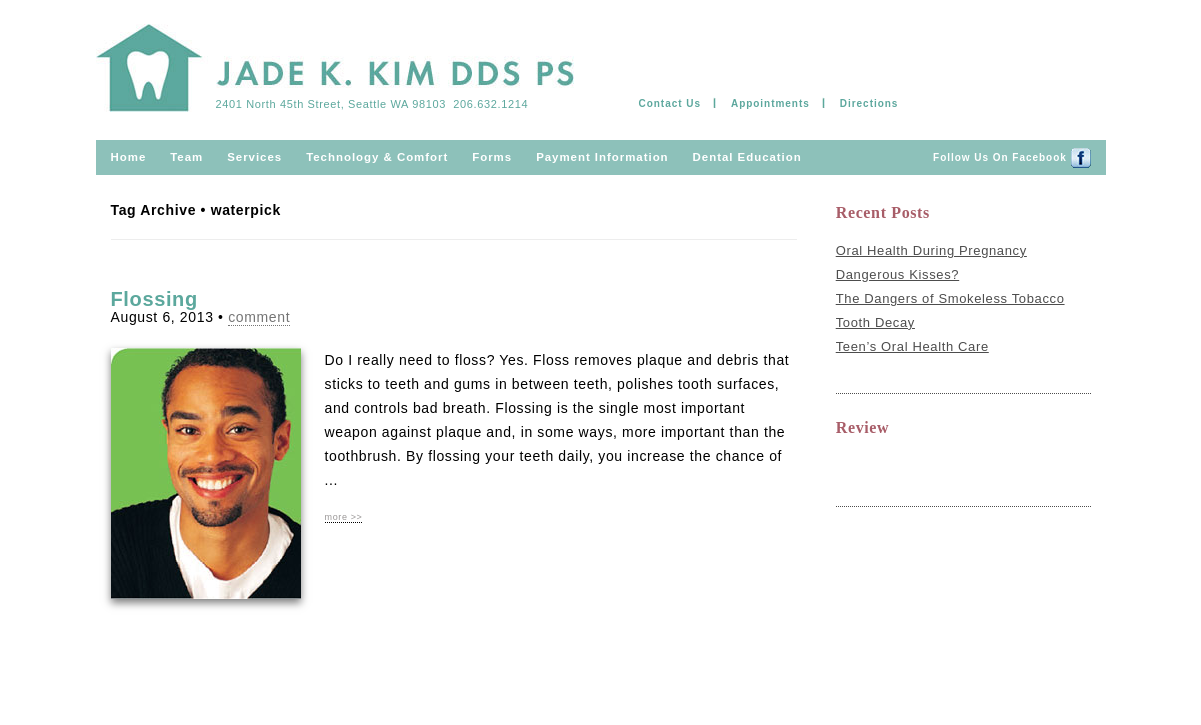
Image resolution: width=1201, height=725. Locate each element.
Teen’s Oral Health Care (912, 346)
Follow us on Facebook (1011, 157)
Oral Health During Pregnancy (931, 250)
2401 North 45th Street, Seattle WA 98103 (331, 104)
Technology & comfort (377, 157)
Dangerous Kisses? (898, 274)
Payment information (602, 157)
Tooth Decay (875, 322)
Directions (869, 103)
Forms (492, 157)
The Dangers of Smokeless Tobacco (950, 298)
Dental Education (747, 157)
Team (186, 157)
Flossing (154, 299)
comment (259, 317)
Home (129, 157)
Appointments (770, 103)
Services (254, 157)
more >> (344, 517)
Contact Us (670, 103)
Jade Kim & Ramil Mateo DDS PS (335, 72)
